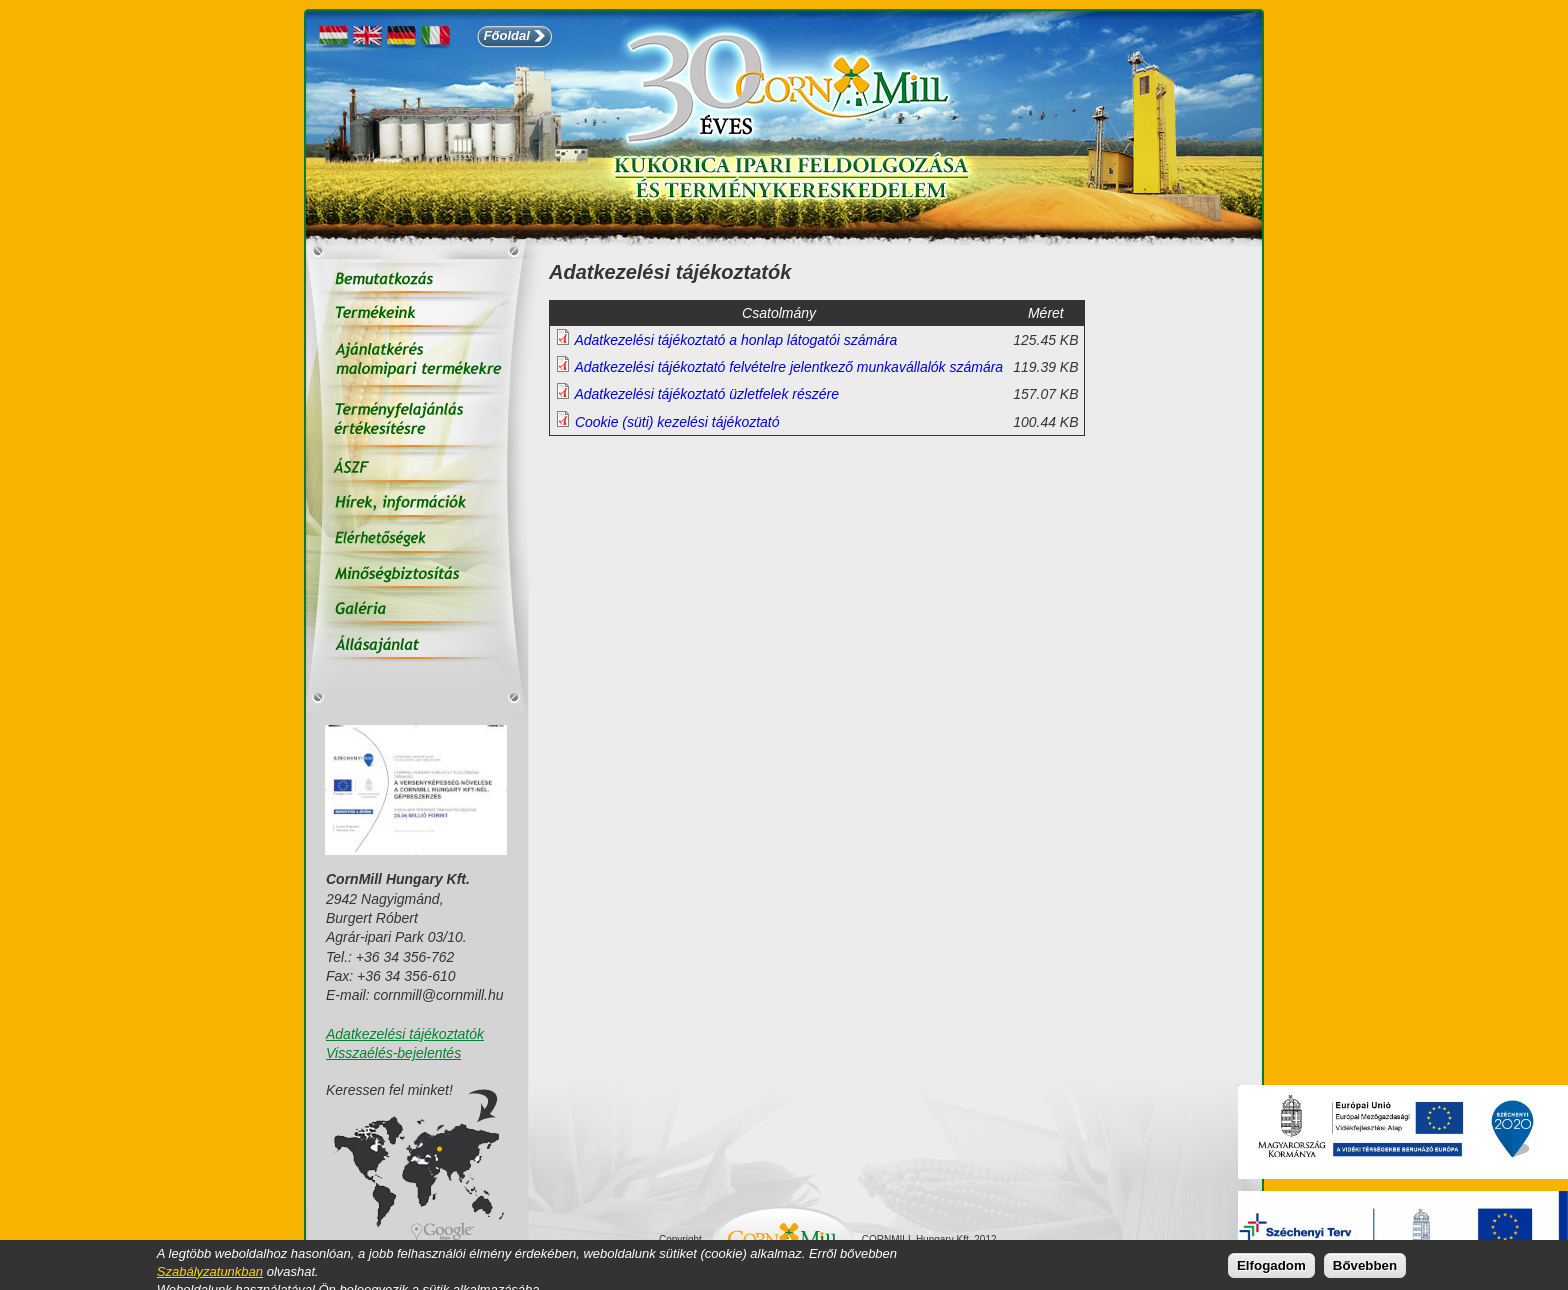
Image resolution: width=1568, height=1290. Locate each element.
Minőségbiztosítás (417, 574)
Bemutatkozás (417, 279)
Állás (417, 644)
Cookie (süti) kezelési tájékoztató (677, 422)
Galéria (417, 609)
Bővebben (1365, 1267)
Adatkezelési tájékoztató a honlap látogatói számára (735, 340)
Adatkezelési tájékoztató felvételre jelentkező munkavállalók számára (788, 367)
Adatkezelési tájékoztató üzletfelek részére (706, 394)
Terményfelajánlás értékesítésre (417, 422)
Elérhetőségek (417, 539)
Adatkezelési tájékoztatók (405, 1034)
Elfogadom (1271, 1267)
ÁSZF (417, 469)
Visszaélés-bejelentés (393, 1053)
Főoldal (507, 35)
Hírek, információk (417, 504)
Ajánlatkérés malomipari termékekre (417, 362)
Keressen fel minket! (389, 1090)
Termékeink (417, 314)
